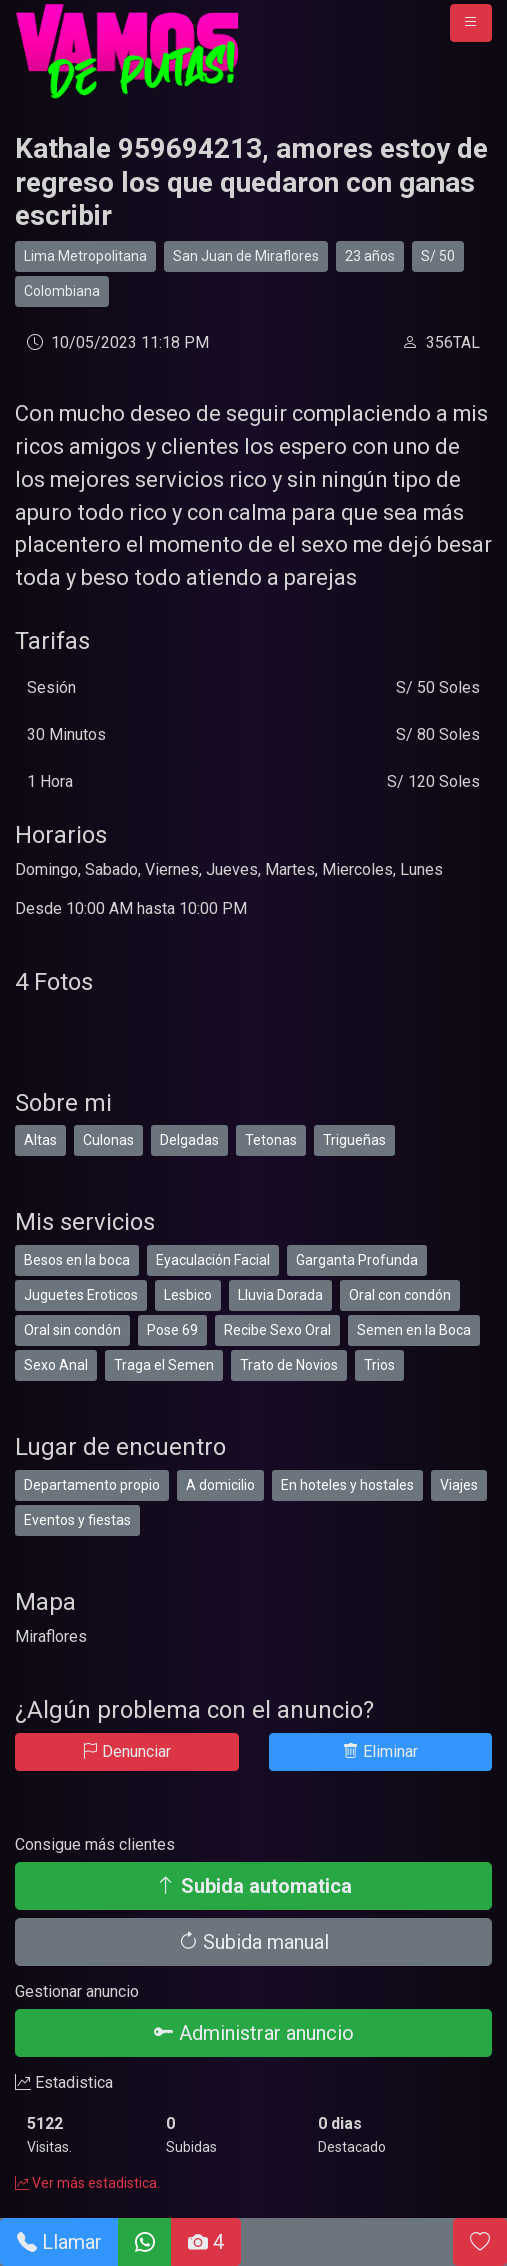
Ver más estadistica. (87, 2183)
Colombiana (62, 291)
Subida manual (253, 1942)
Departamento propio (92, 1485)
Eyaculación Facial (213, 1260)
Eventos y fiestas (77, 1520)
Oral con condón (400, 1295)
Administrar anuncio (254, 2033)
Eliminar (380, 1751)
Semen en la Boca (414, 1330)
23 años (370, 256)
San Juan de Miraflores (246, 256)
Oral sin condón (72, 1330)
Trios (379, 1365)
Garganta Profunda (357, 1260)
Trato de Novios (289, 1365)
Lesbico (188, 1295)
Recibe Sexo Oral (277, 1330)
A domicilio (220, 1485)
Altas (40, 1140)
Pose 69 (172, 1330)
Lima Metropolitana (85, 256)
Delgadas (189, 1140)
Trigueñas (354, 1140)
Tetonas (271, 1140)
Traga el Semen (164, 1365)
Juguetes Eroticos (81, 1295)
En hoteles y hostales (347, 1485)
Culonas (108, 1140)
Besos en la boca (77, 1260)
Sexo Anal (56, 1365)
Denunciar (126, 1751)
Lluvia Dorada (280, 1295)
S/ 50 (438, 256)
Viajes (459, 1485)
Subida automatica (254, 1886)
